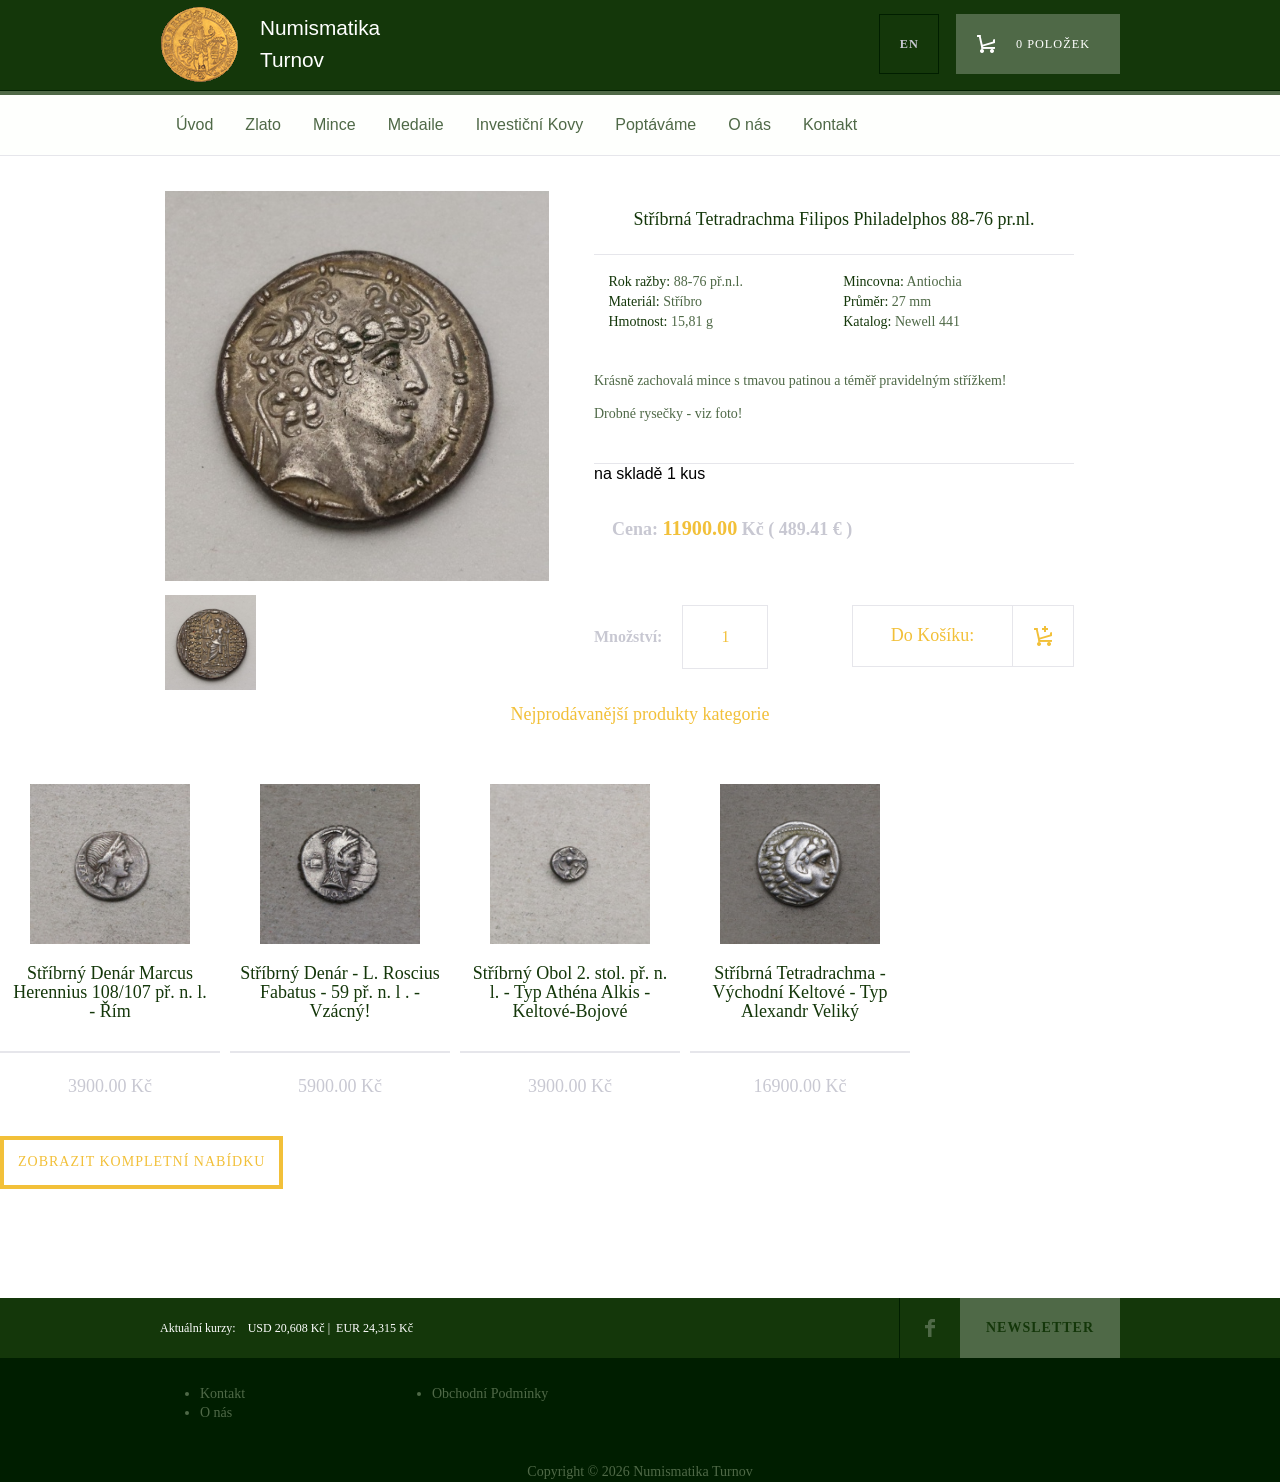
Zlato (263, 124)
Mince (334, 124)
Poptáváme (655, 124)
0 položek (1053, 44)
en (909, 44)
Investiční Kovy (530, 124)
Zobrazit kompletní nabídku (141, 1161)
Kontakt (830, 124)
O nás (749, 124)
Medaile (416, 124)
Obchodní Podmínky (490, 1393)
